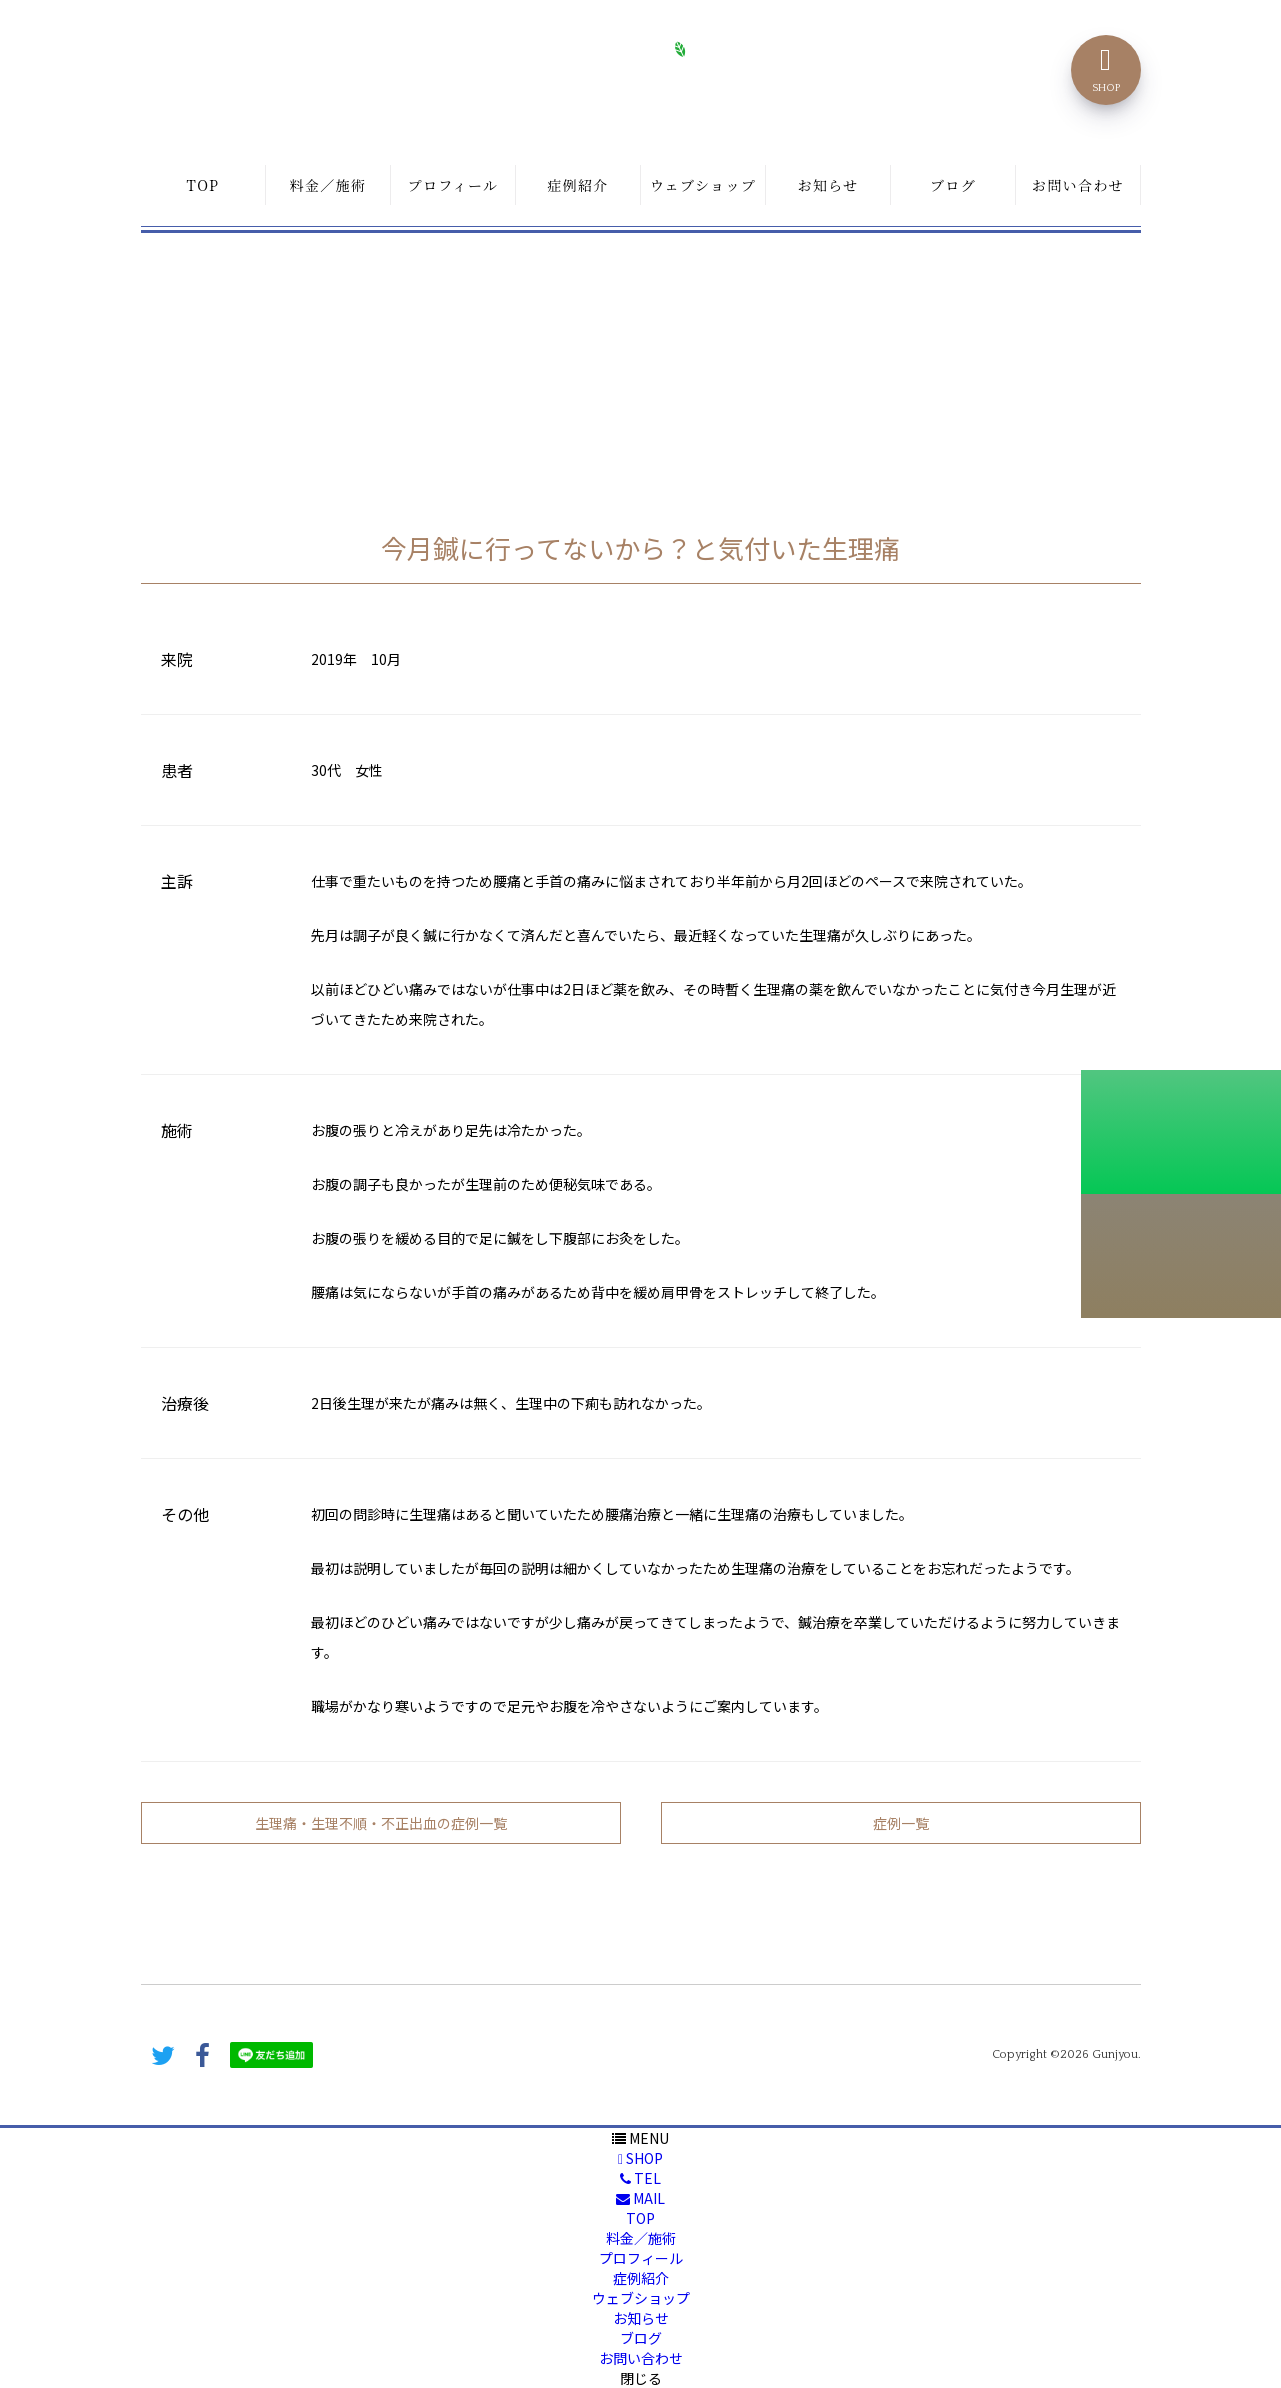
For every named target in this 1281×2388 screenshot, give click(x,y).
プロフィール (453, 185)
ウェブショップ (703, 185)
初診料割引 (1181, 1132)
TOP (203, 185)
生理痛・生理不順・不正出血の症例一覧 (381, 1823)
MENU (640, 2138)
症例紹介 (578, 185)
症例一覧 (901, 1823)
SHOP (640, 2158)
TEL (640, 2178)
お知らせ (827, 185)
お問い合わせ (1078, 185)
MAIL (640, 2198)
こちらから (1181, 1256)
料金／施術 (328, 185)
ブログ (953, 185)
